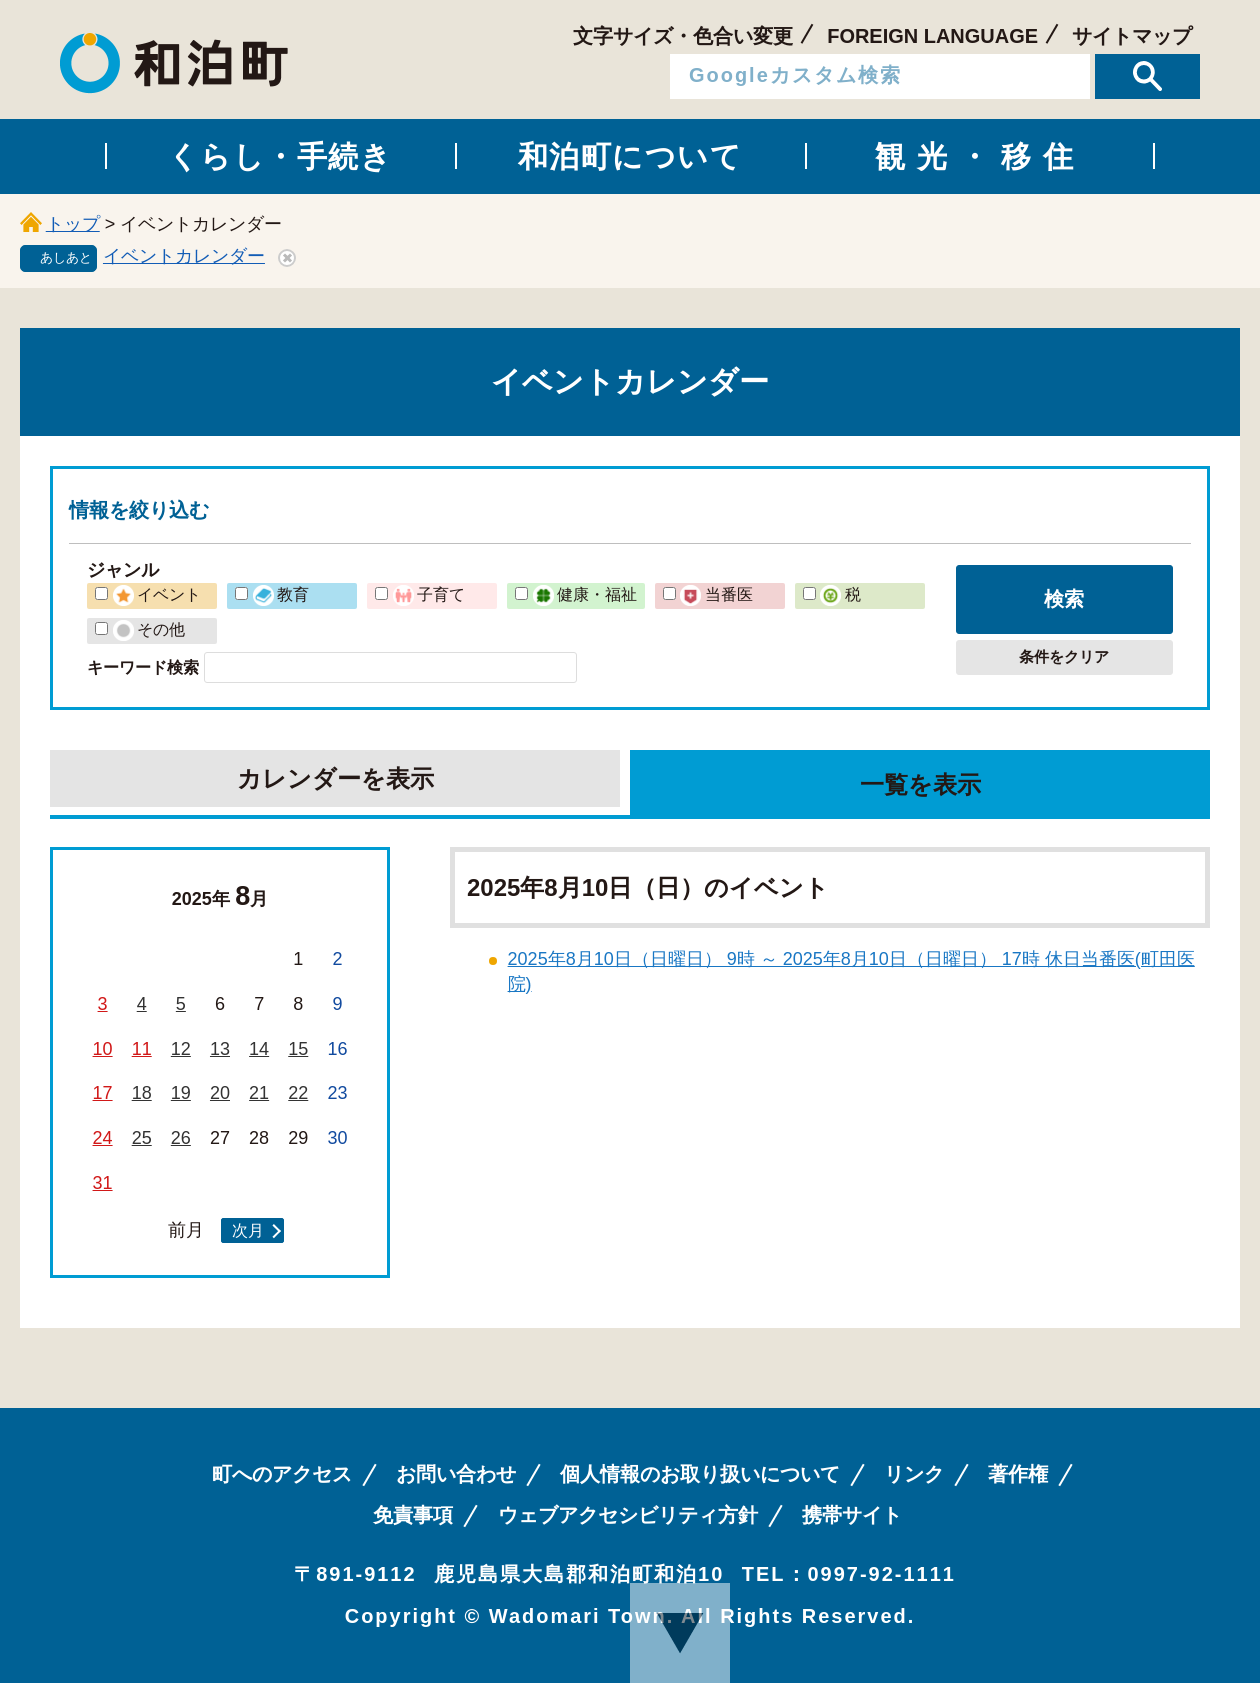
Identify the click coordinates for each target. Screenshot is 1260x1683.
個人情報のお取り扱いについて (700, 1474)
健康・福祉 (585, 594)
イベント (157, 594)
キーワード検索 (143, 667)
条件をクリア (1064, 656)
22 (298, 1093)
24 (103, 1138)
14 (259, 1049)
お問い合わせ (456, 1474)
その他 (149, 629)
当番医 (716, 594)
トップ (73, 224)
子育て (429, 594)
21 (259, 1093)
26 (181, 1138)
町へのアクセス (282, 1474)
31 (103, 1183)
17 (103, 1093)
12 (181, 1049)
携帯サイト (852, 1515)
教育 (281, 594)
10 (103, 1049)
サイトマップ (1132, 36)
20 (220, 1093)
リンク (914, 1474)
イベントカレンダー (184, 256)
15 (298, 1049)
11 (142, 1049)
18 (142, 1093)
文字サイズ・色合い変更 (683, 36)
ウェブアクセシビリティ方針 (628, 1515)
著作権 (1018, 1474)
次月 (248, 1230)
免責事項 (413, 1515)
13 (220, 1049)
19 (181, 1093)
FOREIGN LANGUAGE (932, 36)
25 (142, 1138)
